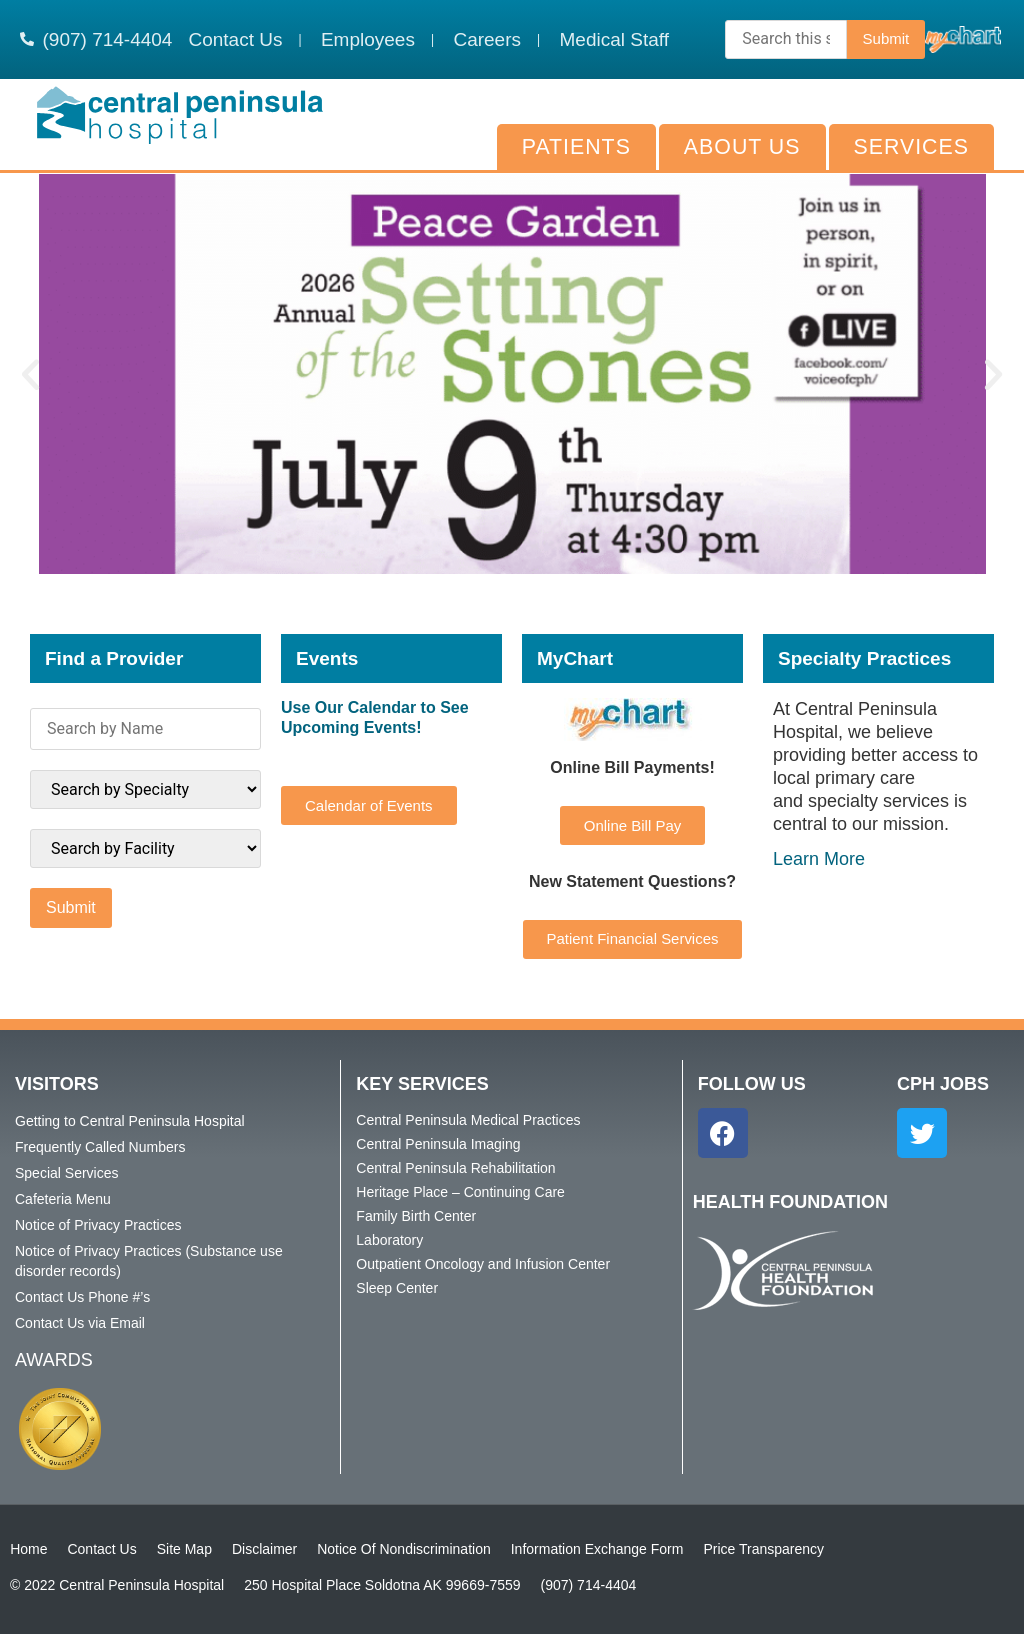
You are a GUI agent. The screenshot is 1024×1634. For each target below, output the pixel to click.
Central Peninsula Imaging (438, 1144)
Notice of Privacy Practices (98, 1225)
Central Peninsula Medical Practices (468, 1120)
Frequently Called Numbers (100, 1147)
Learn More (819, 859)
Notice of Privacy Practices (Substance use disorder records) (149, 1261)
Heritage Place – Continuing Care (460, 1192)
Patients (576, 147)
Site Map (184, 1549)
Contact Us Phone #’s (82, 1297)
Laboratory (389, 1240)
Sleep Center (397, 1288)
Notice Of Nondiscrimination (404, 1549)
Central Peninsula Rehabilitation (455, 1168)
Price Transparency (763, 1549)
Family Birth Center (416, 1216)
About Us (742, 147)
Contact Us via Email (80, 1323)
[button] (30, 374)
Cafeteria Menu (63, 1199)
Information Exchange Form (597, 1549)
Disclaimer (264, 1549)
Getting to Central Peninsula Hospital (130, 1121)
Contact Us (101, 1549)
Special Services (67, 1173)
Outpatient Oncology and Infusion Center (483, 1264)
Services (911, 147)
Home (28, 1549)
